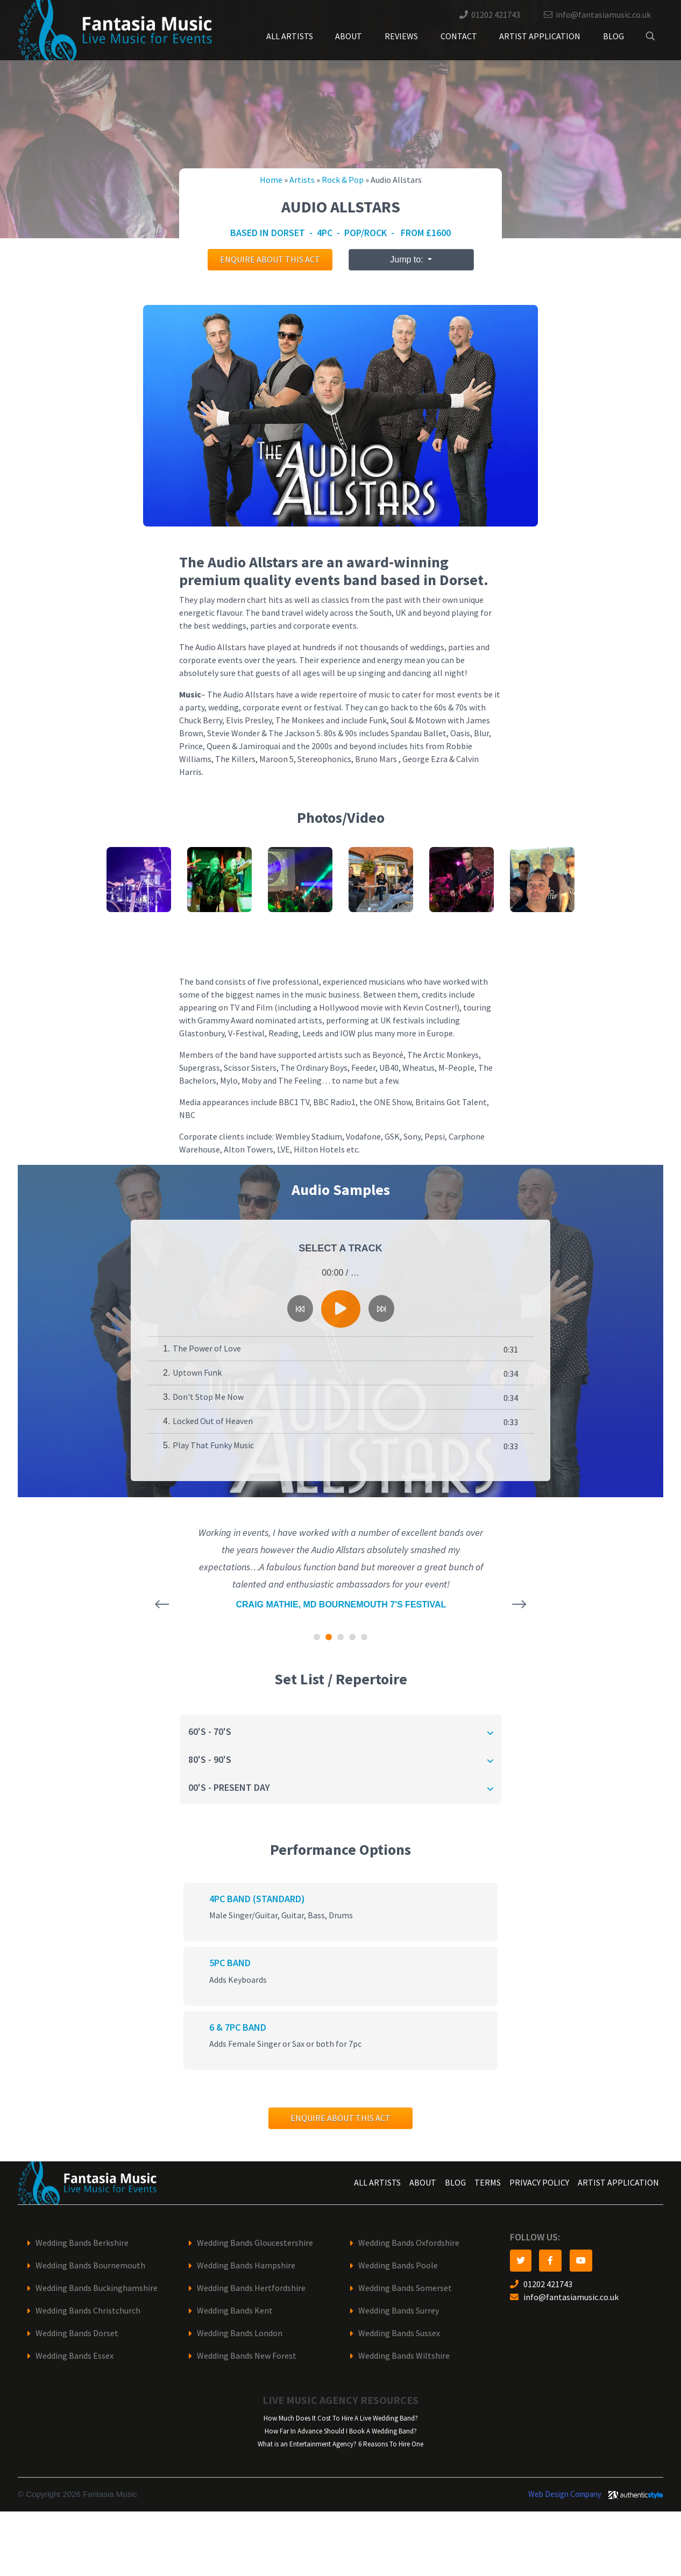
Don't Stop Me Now (208, 1397)
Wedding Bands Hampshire (246, 2265)
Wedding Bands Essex (74, 2355)
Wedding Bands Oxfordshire (408, 2242)
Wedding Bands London (239, 2333)
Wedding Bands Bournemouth (90, 2265)
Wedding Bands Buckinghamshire (97, 2288)
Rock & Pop (343, 180)
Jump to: (407, 259)
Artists (302, 180)
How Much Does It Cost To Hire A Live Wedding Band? (341, 2418)
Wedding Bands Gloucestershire (255, 2242)
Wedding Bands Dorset (77, 2333)
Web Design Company (564, 2494)
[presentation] (162, 1604)
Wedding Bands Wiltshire (404, 2355)
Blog (613, 36)
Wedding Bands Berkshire (82, 2242)
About (348, 36)
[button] (317, 1637)
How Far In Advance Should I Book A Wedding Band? (341, 2431)
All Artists (289, 36)
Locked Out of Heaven (213, 1421)
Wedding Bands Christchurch (88, 2310)
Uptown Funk (197, 1372)
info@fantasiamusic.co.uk (603, 14)
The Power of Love (207, 1348)
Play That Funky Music (213, 1445)
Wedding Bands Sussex (399, 2333)
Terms (487, 2182)
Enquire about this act (270, 259)
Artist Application (539, 36)
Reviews (401, 36)
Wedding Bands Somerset (405, 2288)
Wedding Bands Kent (235, 2310)
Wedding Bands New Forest (246, 2355)
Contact (459, 36)
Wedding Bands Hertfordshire (251, 2288)
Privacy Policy (539, 2182)
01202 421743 (495, 14)
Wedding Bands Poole (398, 2265)
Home (271, 180)
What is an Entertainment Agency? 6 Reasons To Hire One (340, 2444)
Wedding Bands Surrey (398, 2310)
